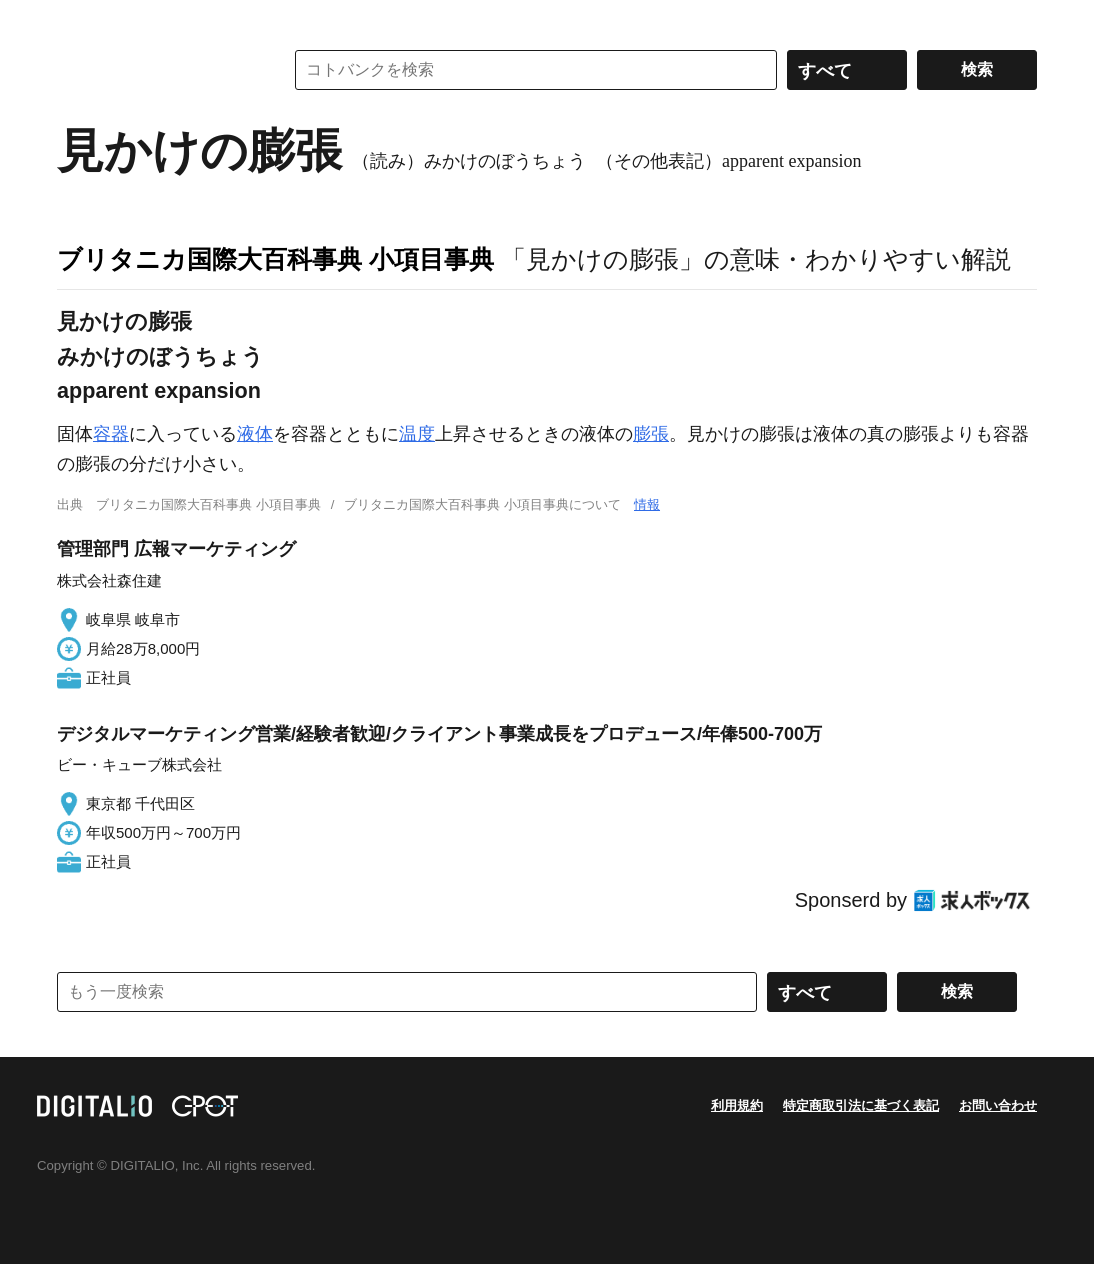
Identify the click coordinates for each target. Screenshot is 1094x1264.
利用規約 (737, 1105)
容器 (111, 434)
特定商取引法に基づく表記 (861, 1105)
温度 (417, 434)
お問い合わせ (998, 1105)
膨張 (651, 434)
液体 (255, 434)
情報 (647, 504)
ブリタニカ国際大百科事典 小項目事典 (275, 259)
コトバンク (156, 70)
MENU (77, 20)
